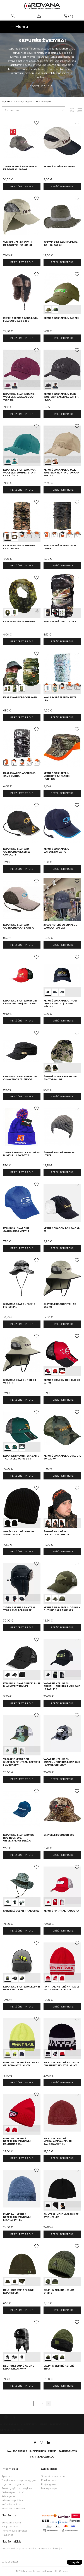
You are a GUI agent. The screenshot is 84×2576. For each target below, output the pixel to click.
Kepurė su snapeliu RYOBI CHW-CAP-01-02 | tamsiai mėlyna (60, 1003)
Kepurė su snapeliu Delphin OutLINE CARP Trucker (62, 1609)
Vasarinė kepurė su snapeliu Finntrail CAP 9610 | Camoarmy (21, 1762)
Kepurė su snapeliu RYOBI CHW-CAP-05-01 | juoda (20, 1078)
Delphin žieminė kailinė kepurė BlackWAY (18, 2367)
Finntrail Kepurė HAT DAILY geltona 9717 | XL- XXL (21, 2064)
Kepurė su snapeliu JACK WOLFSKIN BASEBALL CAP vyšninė (19, 397)
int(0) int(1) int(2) (62, 596)
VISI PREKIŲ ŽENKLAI (42, 2456)
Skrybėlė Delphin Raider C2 (21, 1911)
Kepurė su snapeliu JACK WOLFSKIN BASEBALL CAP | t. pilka (61, 397)
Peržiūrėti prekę (21, 186)
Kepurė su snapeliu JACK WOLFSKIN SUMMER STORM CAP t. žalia (20, 472)
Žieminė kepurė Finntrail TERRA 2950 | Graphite (19, 1609)
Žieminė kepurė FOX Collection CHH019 (56, 1533)
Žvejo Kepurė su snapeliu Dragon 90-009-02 (20, 168)
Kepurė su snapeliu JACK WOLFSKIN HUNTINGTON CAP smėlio (61, 472)
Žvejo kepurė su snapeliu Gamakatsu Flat (60, 926)
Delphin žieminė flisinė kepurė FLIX (18, 2291)
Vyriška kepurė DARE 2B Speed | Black (18, 1533)
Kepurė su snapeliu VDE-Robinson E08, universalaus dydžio (19, 1838)
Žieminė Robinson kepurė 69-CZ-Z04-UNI (60, 1078)
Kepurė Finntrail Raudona (61, 1911)
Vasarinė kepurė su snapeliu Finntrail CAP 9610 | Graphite (62, 1686)
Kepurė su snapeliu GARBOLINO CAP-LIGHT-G (18, 926)
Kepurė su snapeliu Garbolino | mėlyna (16, 1229)
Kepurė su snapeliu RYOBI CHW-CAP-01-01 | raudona (20, 1002)
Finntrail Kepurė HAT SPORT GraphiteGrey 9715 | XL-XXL (62, 2064)
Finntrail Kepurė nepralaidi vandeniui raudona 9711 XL (58, 2141)
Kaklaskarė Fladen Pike (19, 621)
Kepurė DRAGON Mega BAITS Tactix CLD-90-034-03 (21, 1457)
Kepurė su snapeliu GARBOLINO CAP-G (56, 850)
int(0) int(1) (62, 292)
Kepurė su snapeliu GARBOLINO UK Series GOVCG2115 (16, 852)
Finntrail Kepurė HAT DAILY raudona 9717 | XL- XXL (61, 1988)
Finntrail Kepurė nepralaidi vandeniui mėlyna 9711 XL (17, 2217)
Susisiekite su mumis (33, 2424)
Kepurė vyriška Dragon (59, 166)
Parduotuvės (59, 2424)
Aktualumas (12, 110)
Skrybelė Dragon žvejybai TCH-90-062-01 (61, 243)
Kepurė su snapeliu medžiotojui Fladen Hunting (57, 776)
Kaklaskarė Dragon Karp (20, 697)
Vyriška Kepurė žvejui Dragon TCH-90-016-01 (17, 243)
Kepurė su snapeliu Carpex (61, 318)
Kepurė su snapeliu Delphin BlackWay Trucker (21, 1685)
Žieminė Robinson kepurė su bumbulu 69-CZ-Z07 (21, 1154)
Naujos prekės (17, 2451)
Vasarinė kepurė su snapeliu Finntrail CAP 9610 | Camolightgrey (62, 1762)
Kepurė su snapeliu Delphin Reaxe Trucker (21, 1988)
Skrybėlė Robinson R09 (59, 1835)
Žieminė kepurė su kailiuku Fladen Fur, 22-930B (21, 319)
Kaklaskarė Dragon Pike (60, 621)
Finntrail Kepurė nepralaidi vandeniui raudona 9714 (17, 2141)
